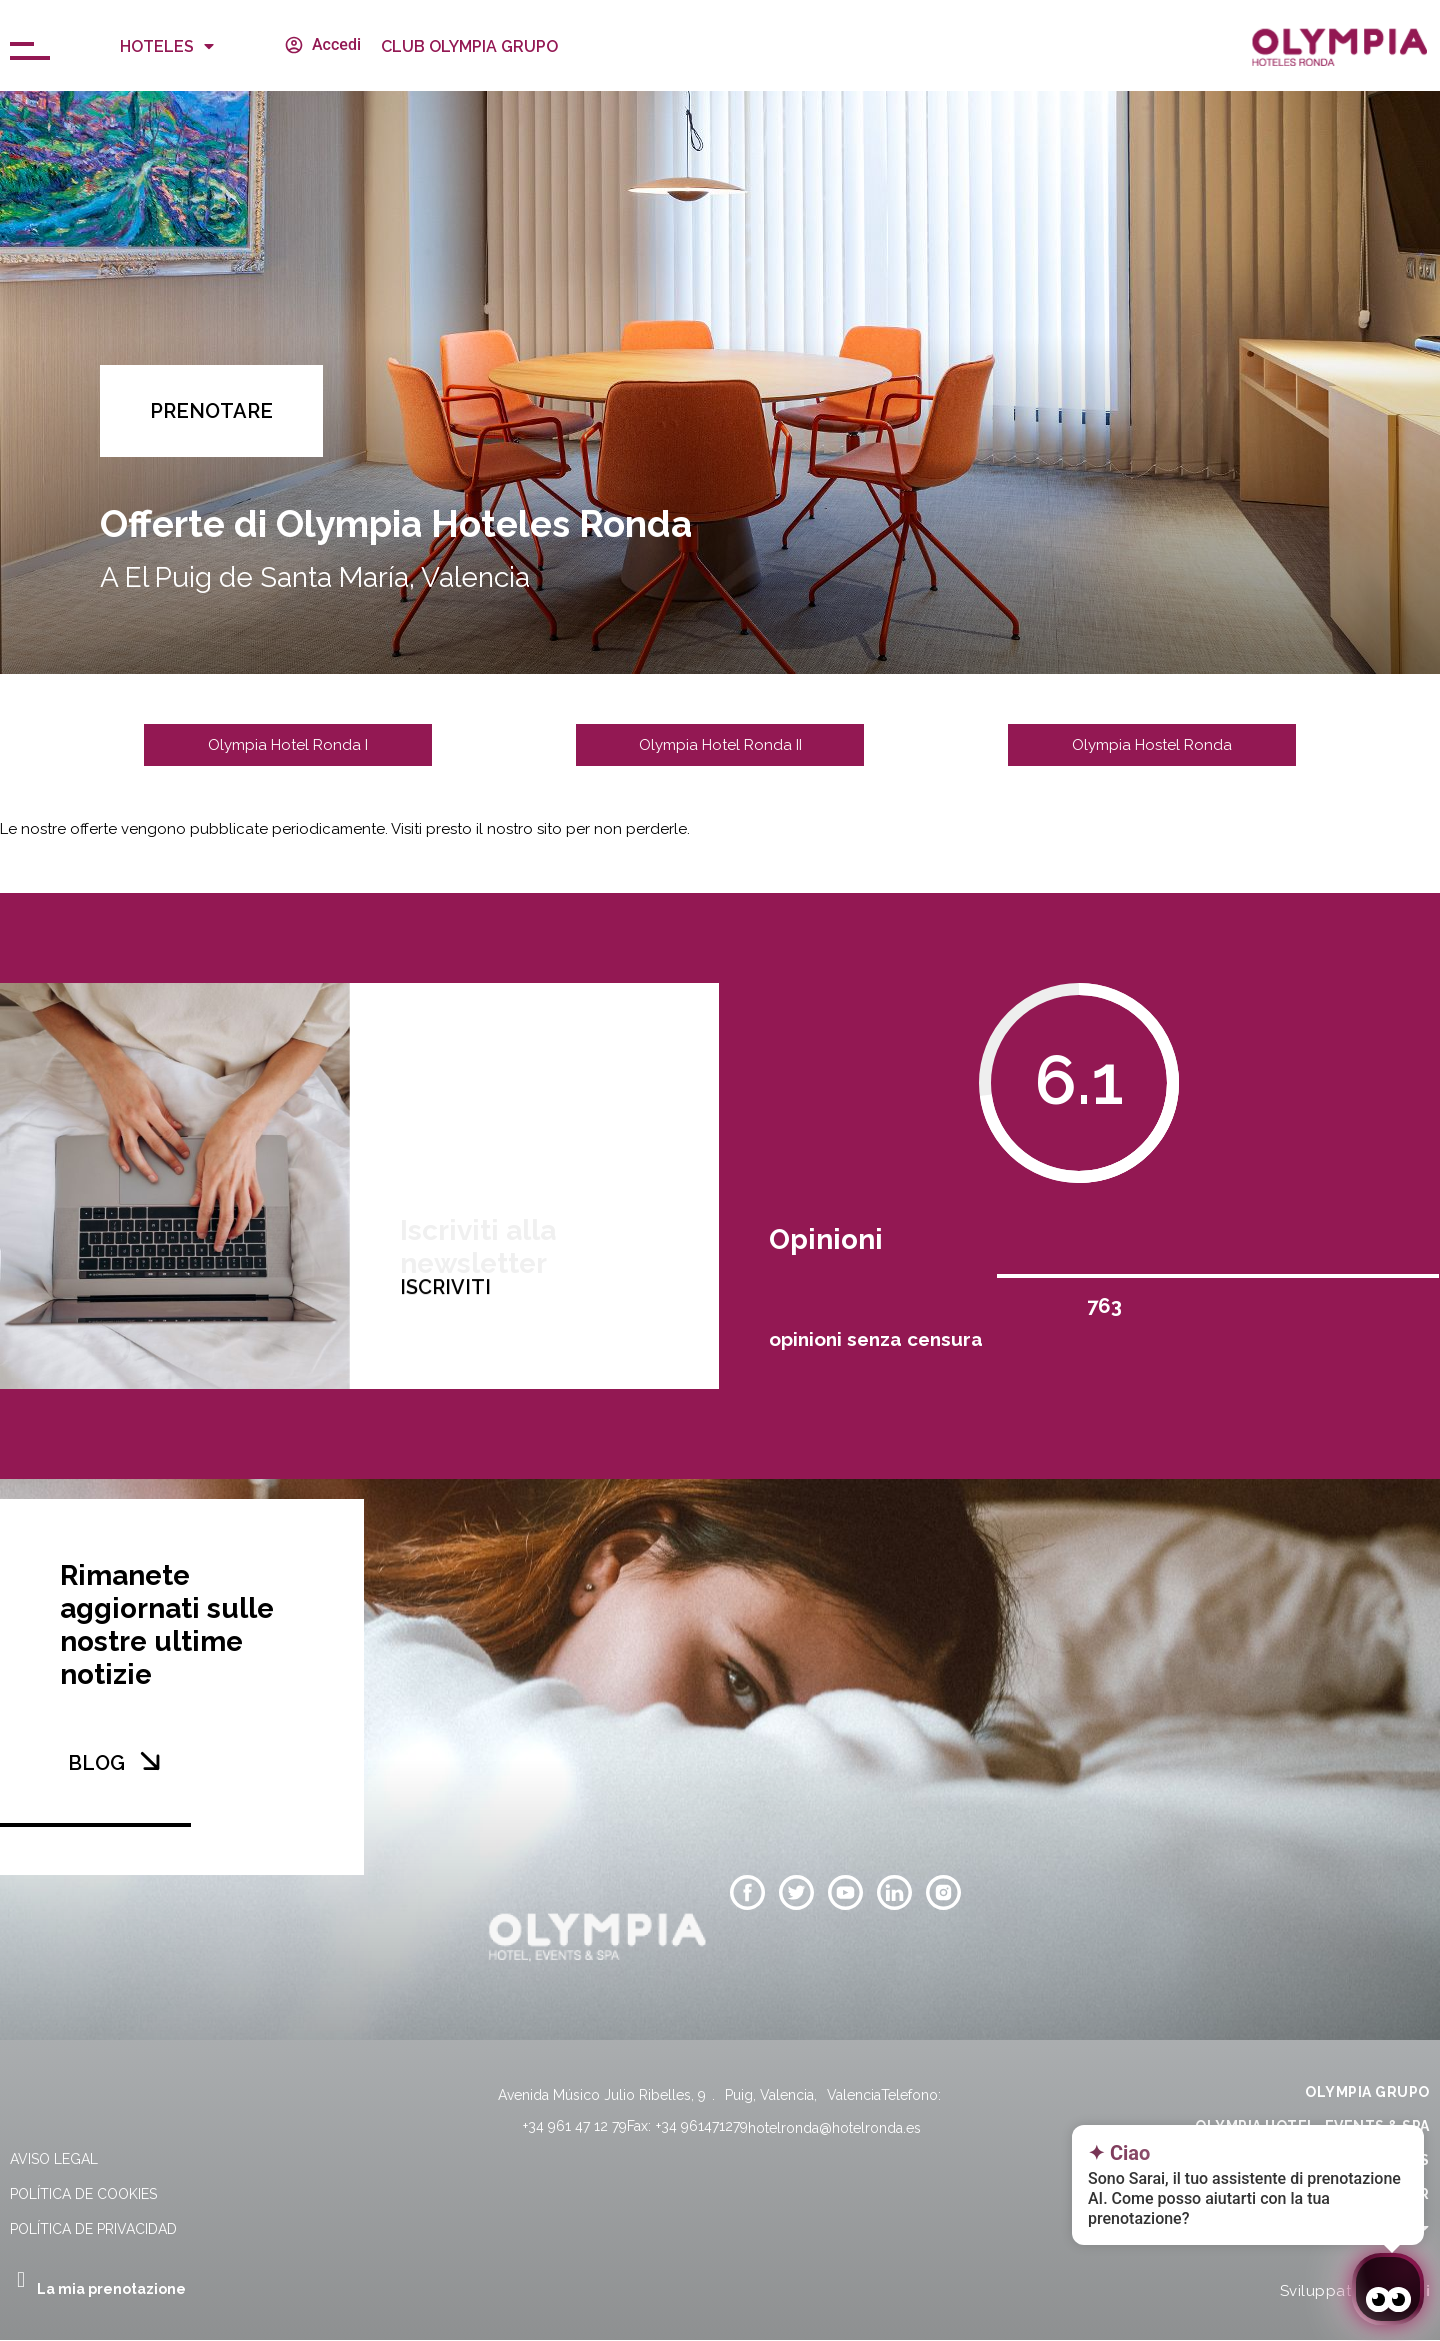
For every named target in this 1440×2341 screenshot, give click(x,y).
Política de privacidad (93, 2229)
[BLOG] (150, 1761)
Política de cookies (83, 2194)
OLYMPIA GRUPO (1367, 2092)
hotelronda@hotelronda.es (834, 2128)
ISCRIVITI (445, 1410)
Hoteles (167, 46)
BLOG (96, 1763)
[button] (211, 411)
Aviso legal (54, 2159)
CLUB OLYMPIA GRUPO (469, 46)
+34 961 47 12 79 (575, 2126)
